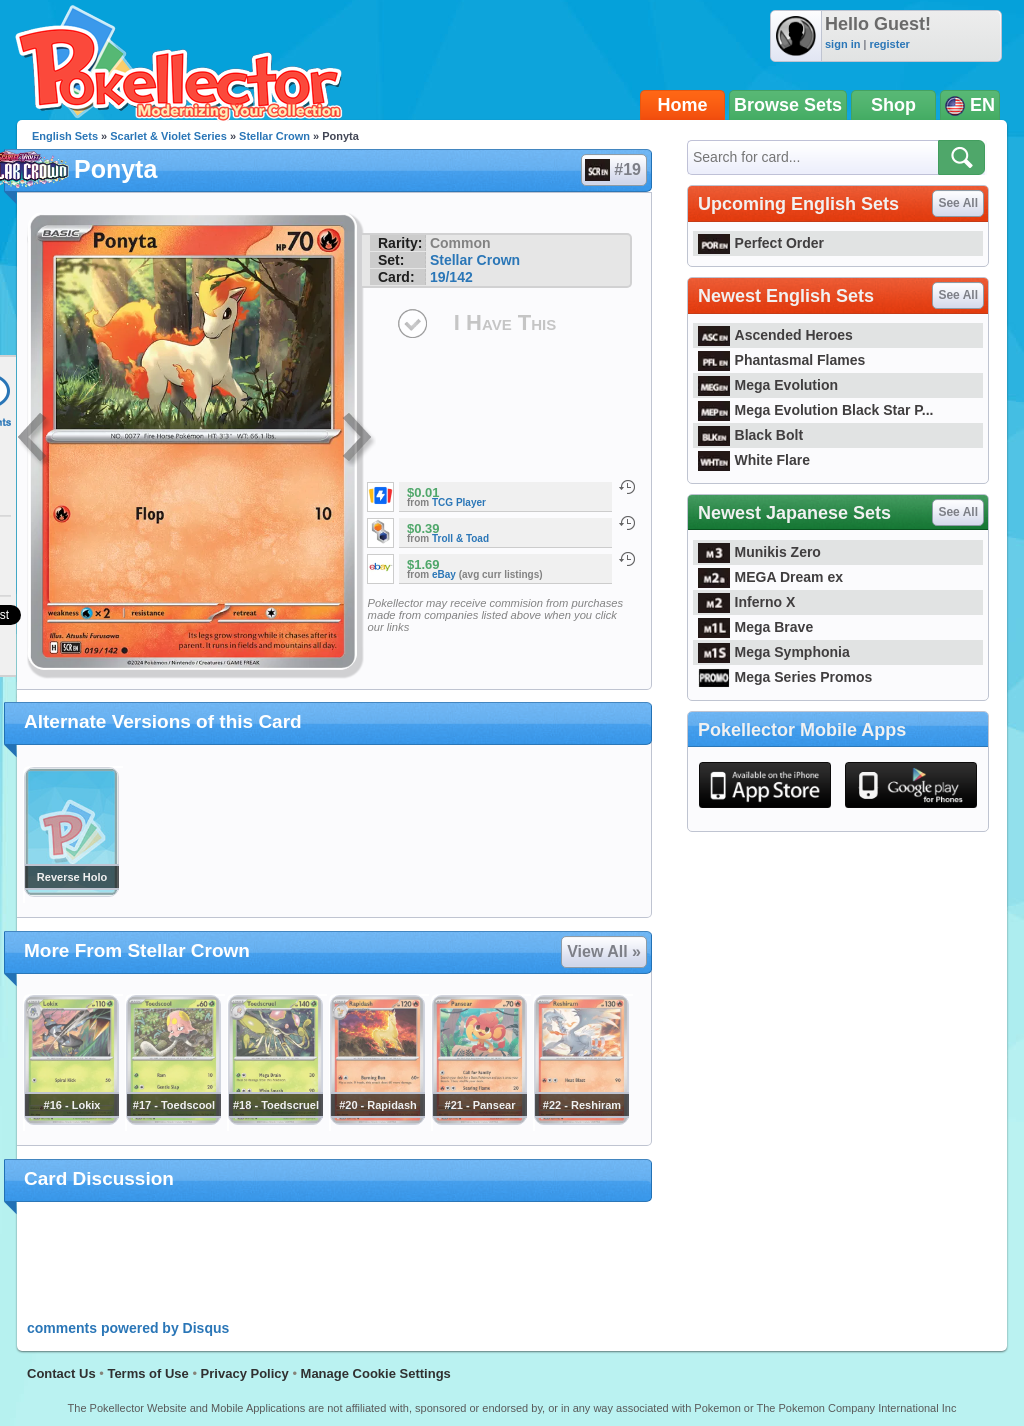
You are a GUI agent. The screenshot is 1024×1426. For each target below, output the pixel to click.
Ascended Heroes (775, 335)
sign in (842, 44)
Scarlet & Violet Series (168, 136)
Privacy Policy (245, 1373)
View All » (604, 951)
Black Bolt (750, 435)
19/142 (451, 277)
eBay (444, 574)
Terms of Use (147, 1373)
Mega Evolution (768, 385)
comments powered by (128, 1328)
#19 (613, 170)
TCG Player (459, 502)
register (889, 44)
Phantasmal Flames (781, 360)
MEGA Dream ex (770, 577)
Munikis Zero (759, 552)
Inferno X (746, 602)
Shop (893, 105)
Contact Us (61, 1373)
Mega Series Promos (785, 677)
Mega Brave (755, 627)
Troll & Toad (460, 538)
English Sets (65, 136)
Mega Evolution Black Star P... (816, 410)
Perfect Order (761, 243)
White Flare (754, 460)
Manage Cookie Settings (376, 1373)
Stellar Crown (274, 136)
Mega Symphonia (774, 652)
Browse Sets (788, 105)
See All (958, 203)
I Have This (505, 322)
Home (683, 105)
